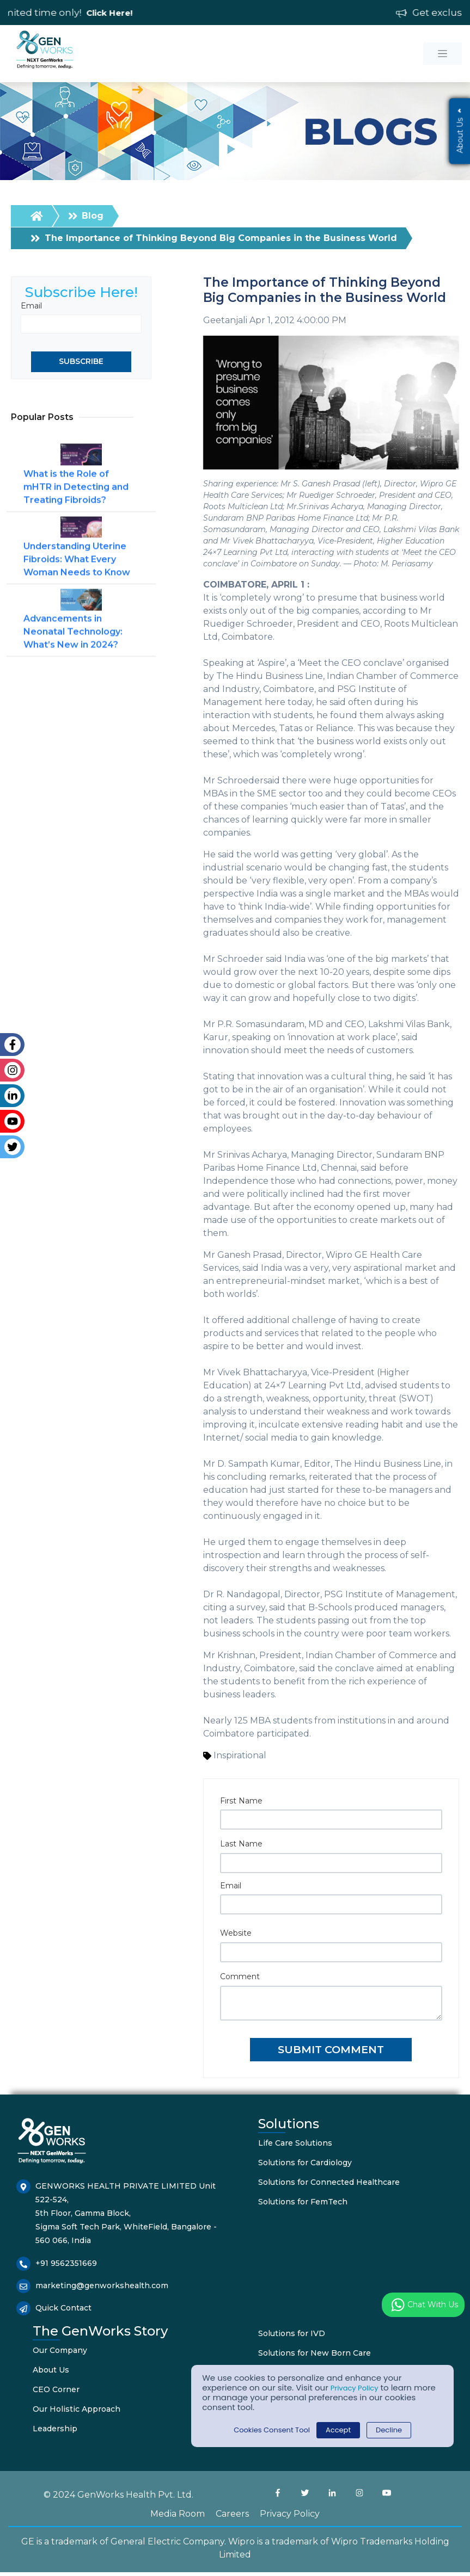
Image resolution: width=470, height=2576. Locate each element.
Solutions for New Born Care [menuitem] (314, 2357)
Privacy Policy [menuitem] (290, 2517)
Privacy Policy (358, 2387)
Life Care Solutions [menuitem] (295, 2146)
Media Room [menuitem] (177, 2517)
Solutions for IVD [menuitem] (291, 2337)
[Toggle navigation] (442, 53)
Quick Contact (63, 2311)
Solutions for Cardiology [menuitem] (305, 2166)
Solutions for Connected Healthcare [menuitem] (329, 2185)
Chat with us (423, 2304)
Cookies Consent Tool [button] (268, 2430)
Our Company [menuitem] (60, 2354)
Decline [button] (397, 2430)
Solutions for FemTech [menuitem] (302, 2205)
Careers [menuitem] (232, 2517)
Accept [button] (341, 2430)
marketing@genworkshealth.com (101, 2289)
